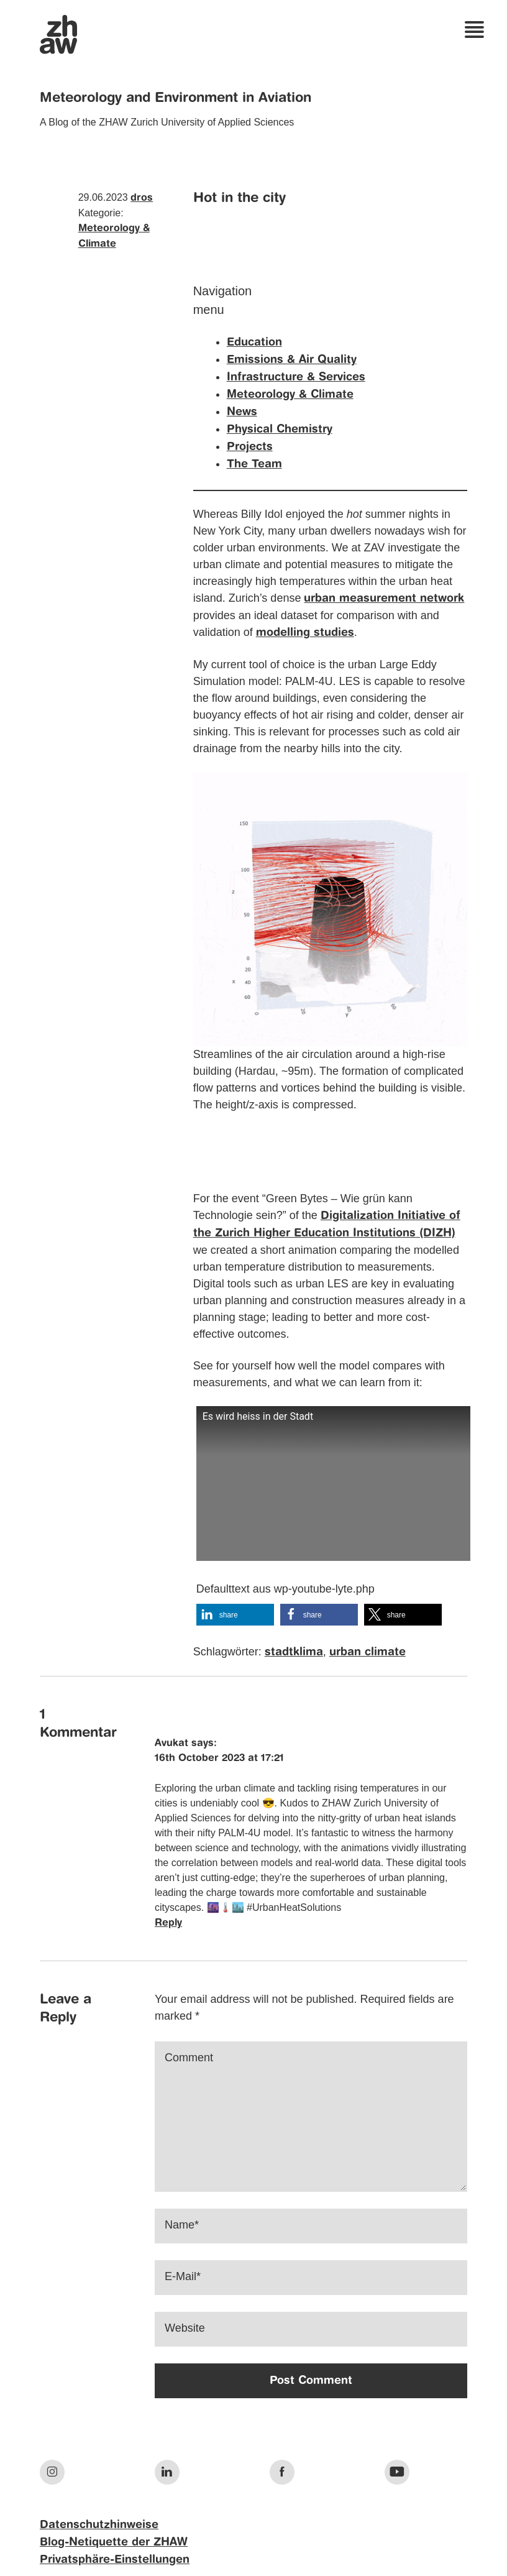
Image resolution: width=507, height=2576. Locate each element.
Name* (182, 2225)
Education (254, 342)
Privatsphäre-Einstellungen (115, 2559)
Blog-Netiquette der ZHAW (114, 2542)
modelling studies (305, 632)
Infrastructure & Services (296, 377)
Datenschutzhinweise (99, 2525)
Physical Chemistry (279, 429)
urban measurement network (384, 598)
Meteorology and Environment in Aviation (175, 98)
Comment (189, 2057)
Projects (250, 447)
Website (185, 2328)
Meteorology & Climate (290, 394)
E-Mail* (183, 2276)
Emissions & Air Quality (292, 360)
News (242, 412)
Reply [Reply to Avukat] (168, 1923)
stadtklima (294, 1652)
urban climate (367, 1652)
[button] (235, 1615)
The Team (254, 464)
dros (141, 198)
